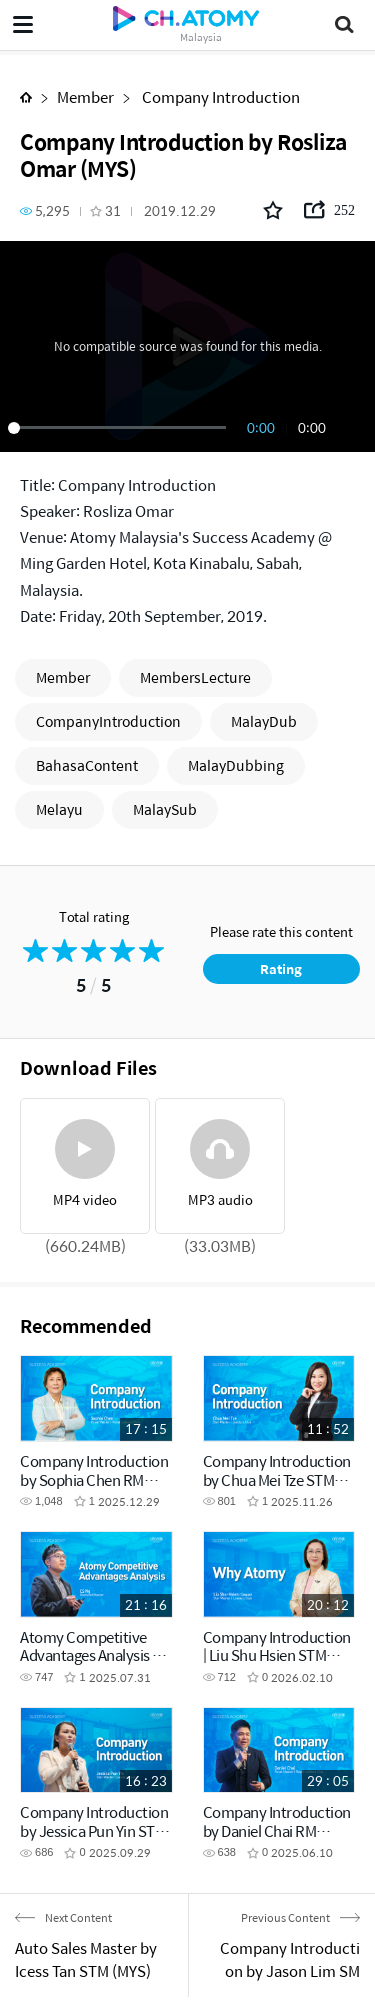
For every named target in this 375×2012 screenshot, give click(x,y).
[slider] (120, 428)
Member (85, 96)
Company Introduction (219, 96)
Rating (281, 968)
